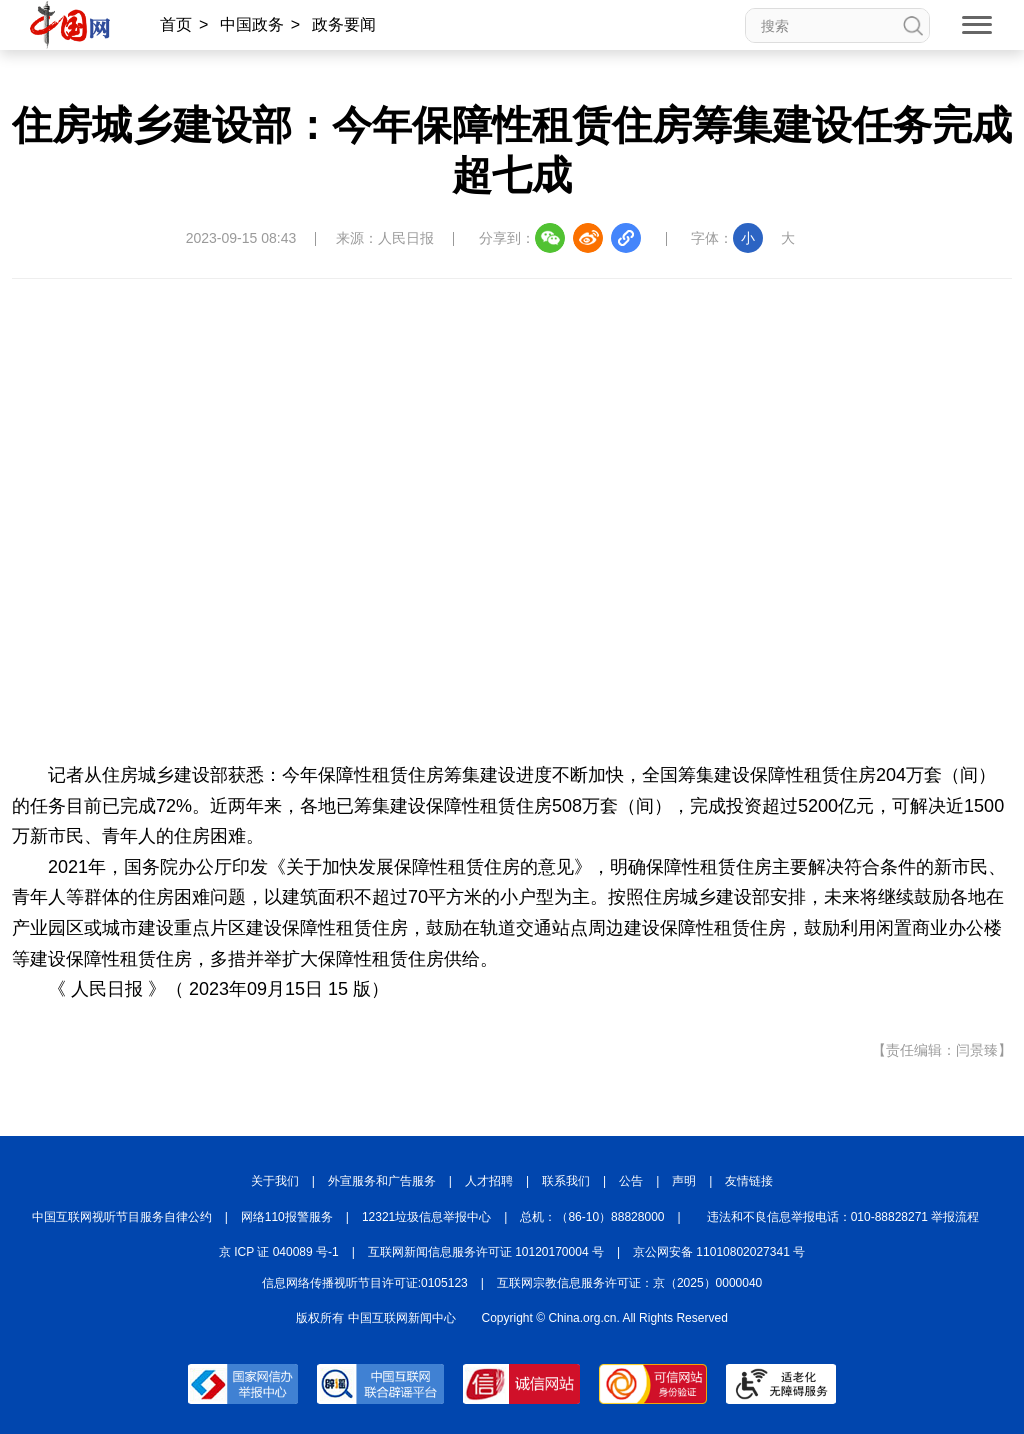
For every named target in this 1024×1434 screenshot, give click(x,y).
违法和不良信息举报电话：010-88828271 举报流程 (843, 1217)
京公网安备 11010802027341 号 (719, 1252)
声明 (684, 1181)
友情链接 (749, 1181)
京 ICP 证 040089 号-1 (279, 1252)
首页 (176, 24)
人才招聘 (489, 1181)
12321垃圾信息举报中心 (426, 1217)
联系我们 (566, 1181)
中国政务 (252, 24)
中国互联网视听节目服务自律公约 (122, 1217)
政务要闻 (344, 24)
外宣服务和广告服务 (382, 1181)
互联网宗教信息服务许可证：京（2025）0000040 (629, 1283)
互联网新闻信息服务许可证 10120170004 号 (486, 1252)
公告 (631, 1181)
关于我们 (275, 1181)
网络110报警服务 (287, 1217)
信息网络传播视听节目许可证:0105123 (365, 1283)
